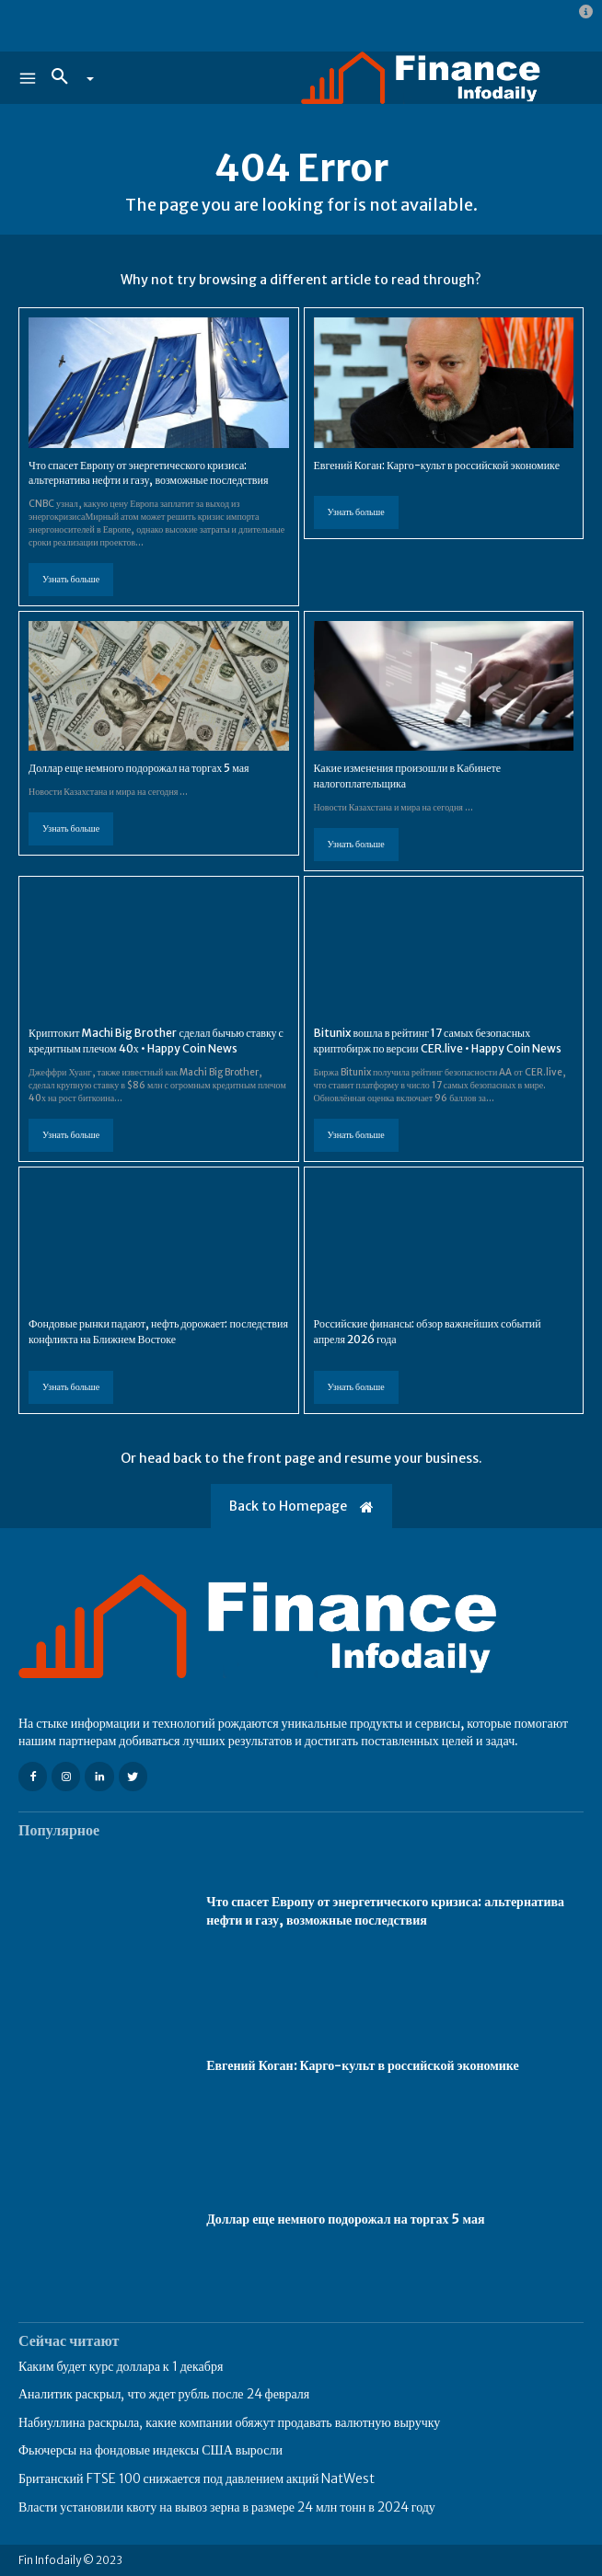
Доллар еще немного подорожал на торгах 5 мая (139, 768)
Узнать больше (70, 579)
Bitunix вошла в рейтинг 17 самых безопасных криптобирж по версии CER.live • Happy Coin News (437, 1040)
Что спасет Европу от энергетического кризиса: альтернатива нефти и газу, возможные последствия (148, 473)
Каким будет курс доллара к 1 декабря (120, 2366)
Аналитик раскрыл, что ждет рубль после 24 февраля (163, 2394)
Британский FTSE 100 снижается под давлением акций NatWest (197, 2478)
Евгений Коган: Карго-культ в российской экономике (437, 465)
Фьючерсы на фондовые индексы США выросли (150, 2450)
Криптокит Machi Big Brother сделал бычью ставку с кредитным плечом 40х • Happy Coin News (156, 1040)
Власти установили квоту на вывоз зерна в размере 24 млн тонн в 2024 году (226, 2507)
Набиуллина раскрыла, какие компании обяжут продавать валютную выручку (229, 2422)
